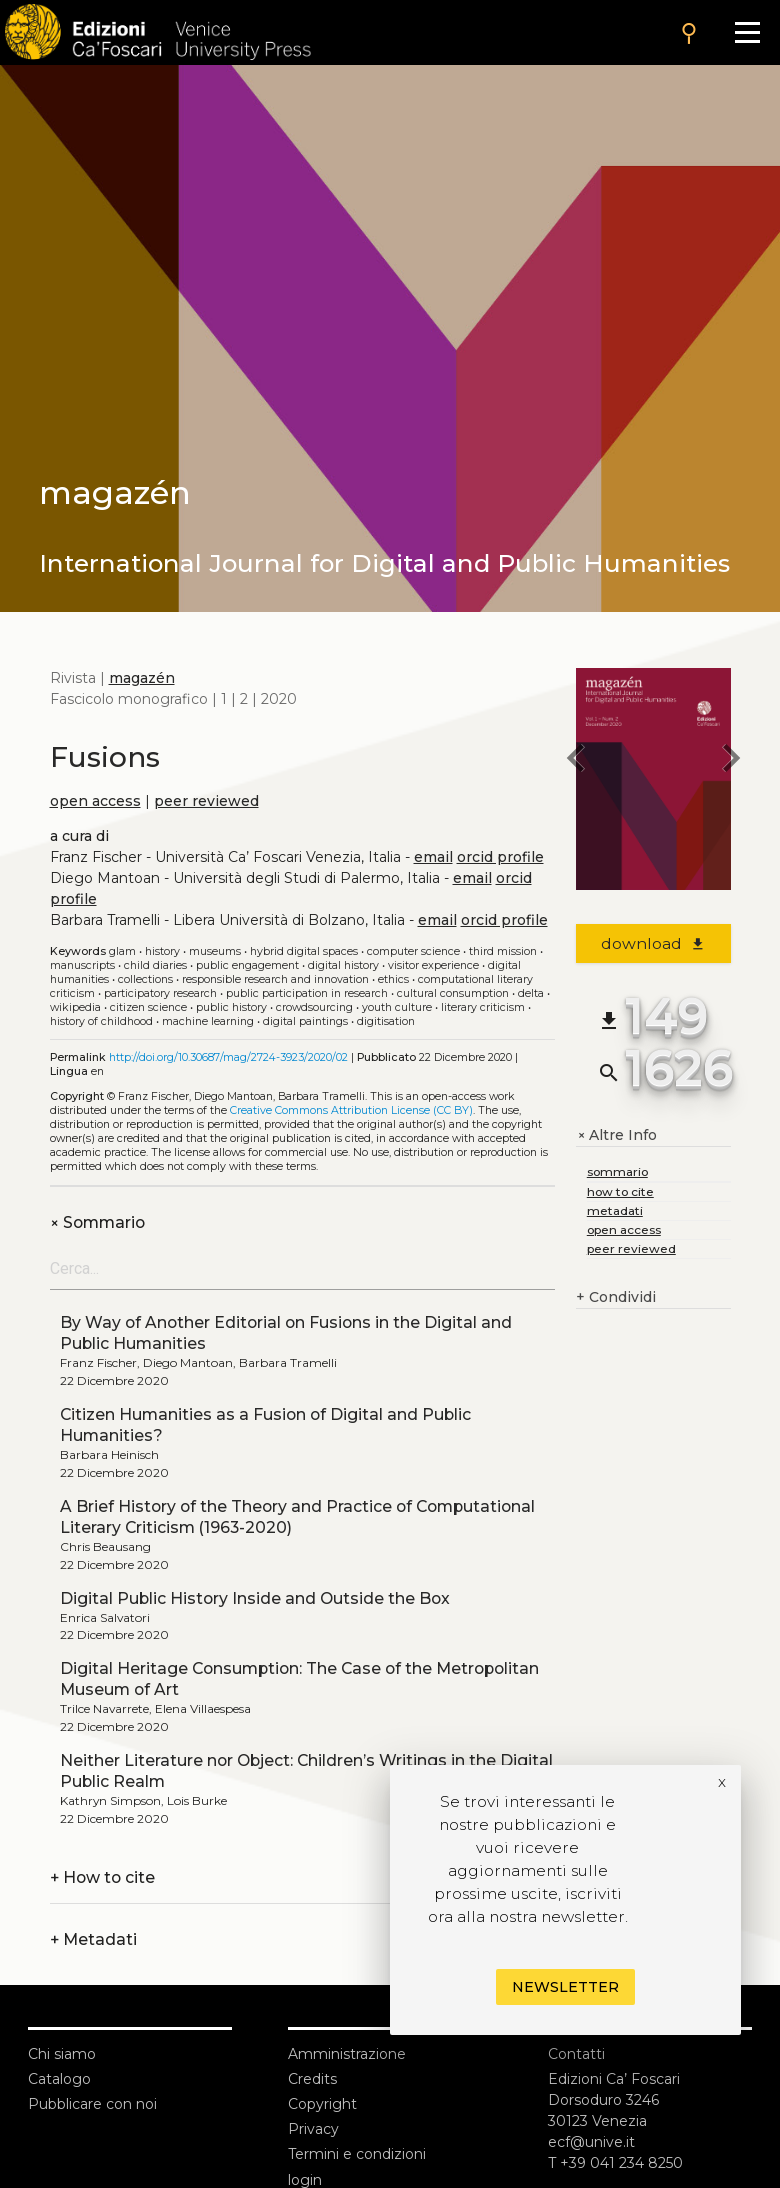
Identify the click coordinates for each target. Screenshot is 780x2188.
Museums (215, 951)
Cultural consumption (453, 993)
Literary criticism (483, 1007)
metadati (615, 1210)
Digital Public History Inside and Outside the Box (255, 1598)
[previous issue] (576, 761)
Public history (231, 1007)
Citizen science (148, 1007)
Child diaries (155, 965)
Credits (312, 2079)
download (653, 943)
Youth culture (397, 1007)
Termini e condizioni (357, 2154)
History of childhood (101, 1021)
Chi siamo (62, 2054)
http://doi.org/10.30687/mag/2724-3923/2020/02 (228, 1057)
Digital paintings (305, 1021)
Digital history (343, 965)
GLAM (122, 951)
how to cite (620, 1191)
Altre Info (616, 1135)
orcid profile (500, 857)
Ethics (393, 979)
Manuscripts (82, 965)
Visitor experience (433, 965)
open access (95, 801)
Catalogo (59, 2079)
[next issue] (731, 761)
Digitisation (386, 1021)
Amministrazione (347, 2054)
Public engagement (247, 965)
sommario (617, 1171)
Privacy (313, 2129)
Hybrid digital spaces (304, 951)
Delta (531, 993)
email (433, 857)
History (162, 951)
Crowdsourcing (314, 1007)
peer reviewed (206, 801)
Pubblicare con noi (92, 2104)
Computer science (413, 951)
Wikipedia (75, 1007)
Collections (145, 979)
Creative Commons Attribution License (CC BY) (351, 1110)
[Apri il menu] (747, 32)
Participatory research (160, 993)
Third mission (503, 951)
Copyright (322, 2104)
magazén (142, 678)
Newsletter (565, 1987)
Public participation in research (307, 993)
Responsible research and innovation (275, 979)
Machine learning (208, 1021)
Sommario (97, 1222)
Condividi (616, 1297)
